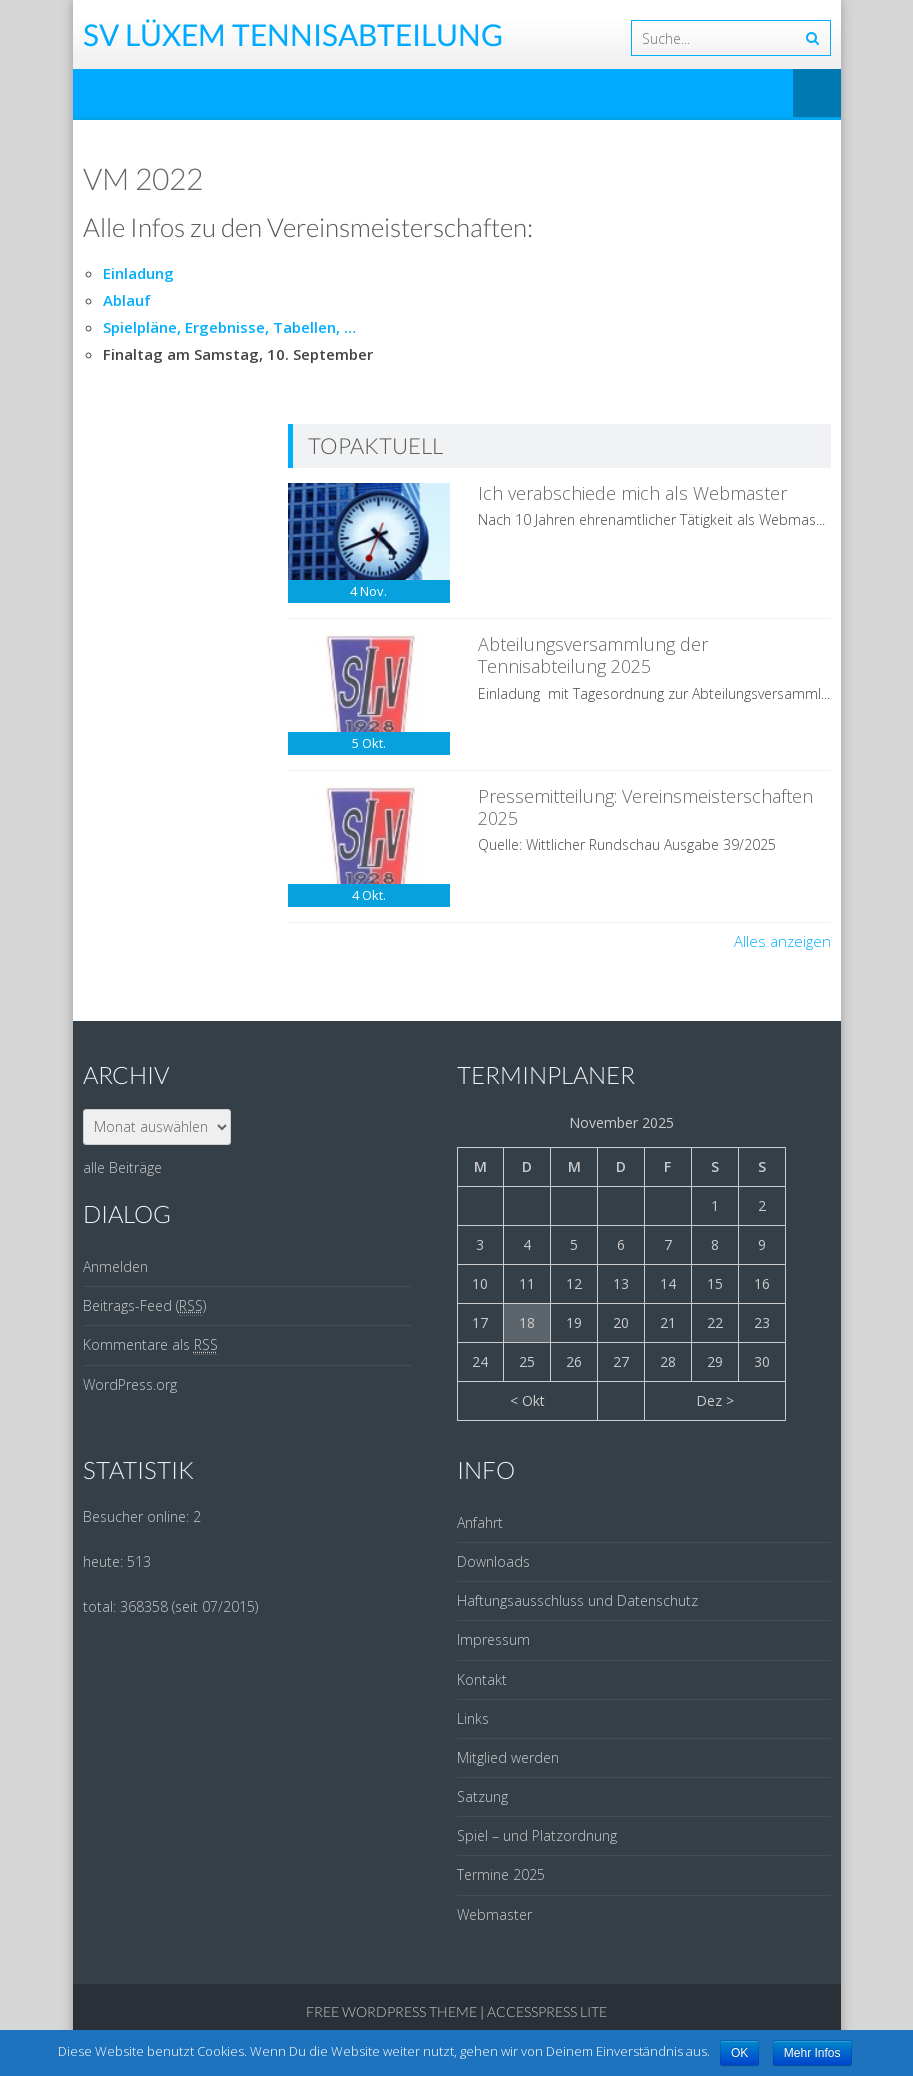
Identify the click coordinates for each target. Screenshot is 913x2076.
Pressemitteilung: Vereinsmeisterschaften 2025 (645, 807)
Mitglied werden (508, 1757)
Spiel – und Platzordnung (537, 1835)
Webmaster (494, 1914)
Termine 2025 (501, 1874)
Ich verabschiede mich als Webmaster (632, 493)
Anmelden (115, 1266)
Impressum (493, 1639)
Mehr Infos (812, 2053)
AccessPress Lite (547, 2011)
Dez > (715, 1400)
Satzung (482, 1796)
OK (739, 2053)
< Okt (527, 1400)
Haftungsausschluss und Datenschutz (577, 1600)
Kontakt (482, 1679)
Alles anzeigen (782, 941)
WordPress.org (130, 1384)
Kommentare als (150, 1345)
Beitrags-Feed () (144, 1306)
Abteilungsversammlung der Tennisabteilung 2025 (593, 655)
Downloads (493, 1561)
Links (473, 1718)
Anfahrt (480, 1522)
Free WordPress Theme (391, 2011)
